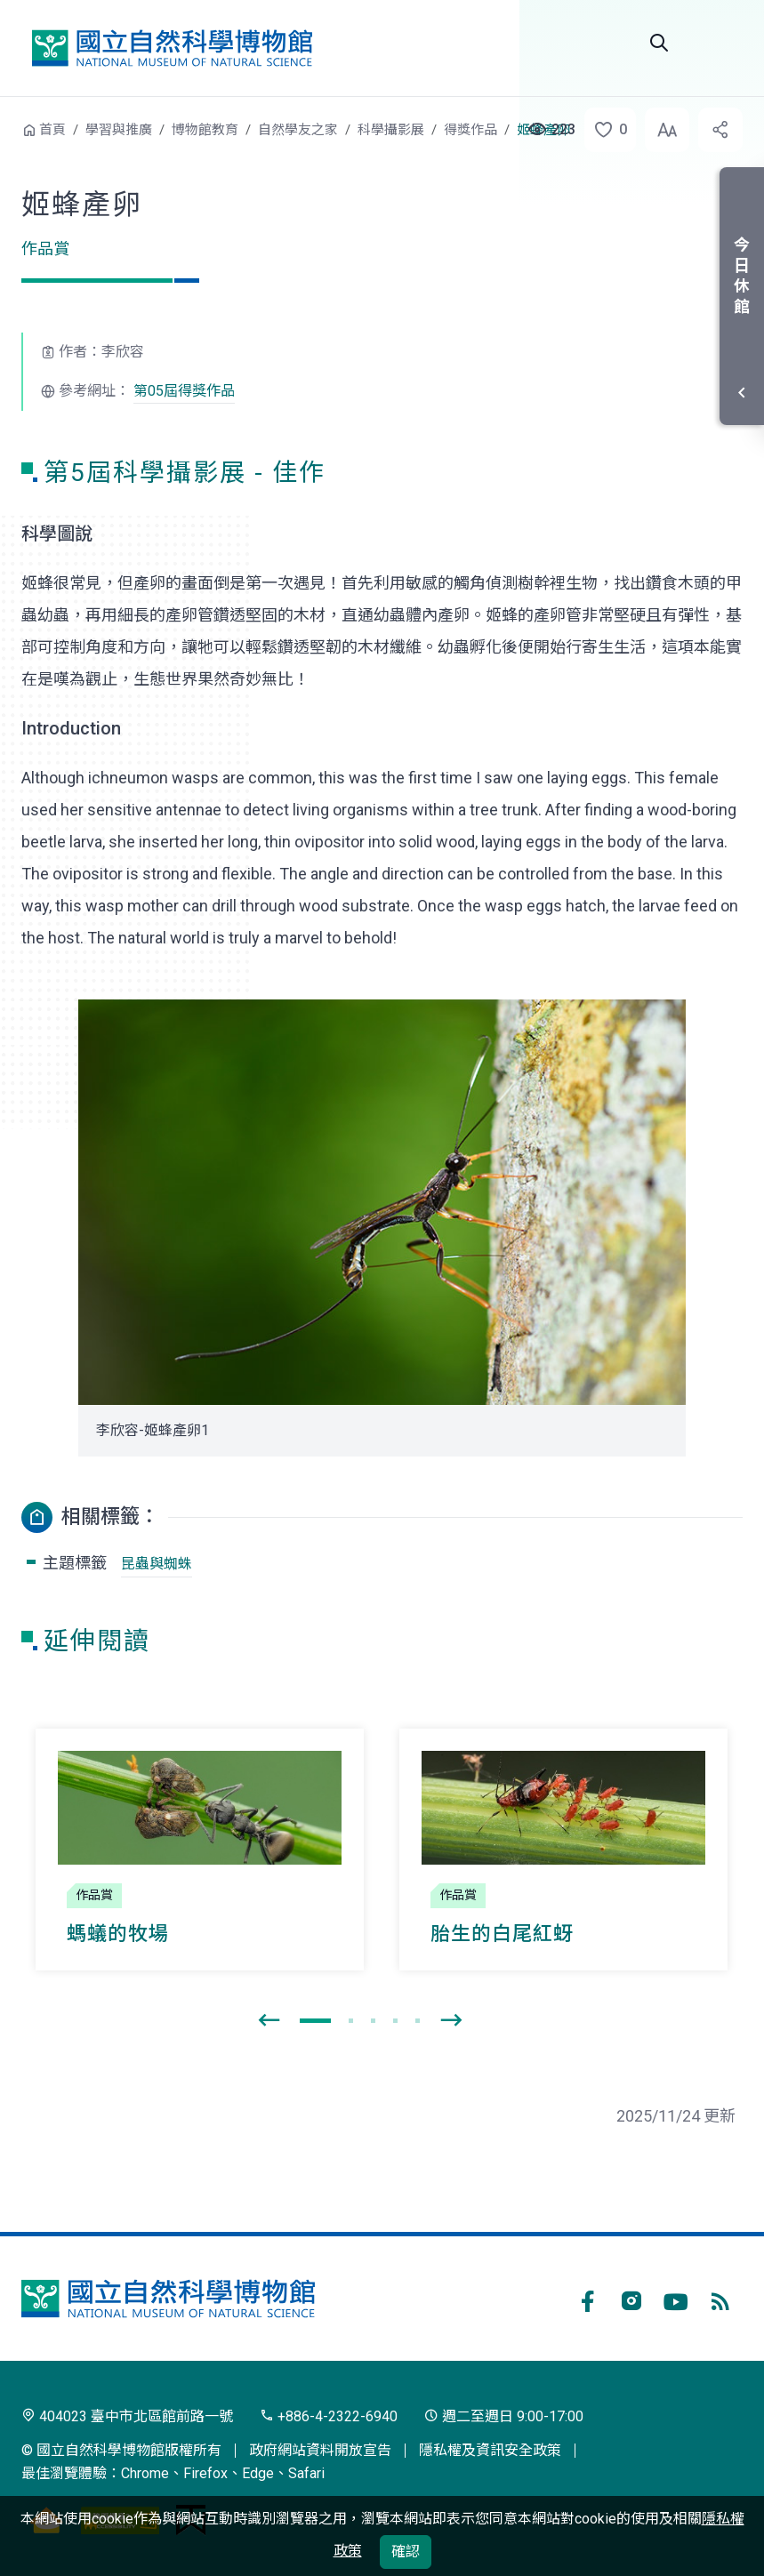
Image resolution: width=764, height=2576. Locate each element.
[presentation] (268, 2021)
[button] (604, 129)
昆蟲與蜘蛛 (156, 1563)
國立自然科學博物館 (171, 48)
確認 (405, 2551)
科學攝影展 (391, 130)
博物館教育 (205, 130)
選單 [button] (721, 42)
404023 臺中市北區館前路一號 (127, 2416)
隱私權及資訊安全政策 (490, 2450)
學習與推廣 (118, 130)
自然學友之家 (298, 130)
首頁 (52, 130)
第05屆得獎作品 (184, 390)
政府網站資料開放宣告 (320, 2450)
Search (659, 42)
